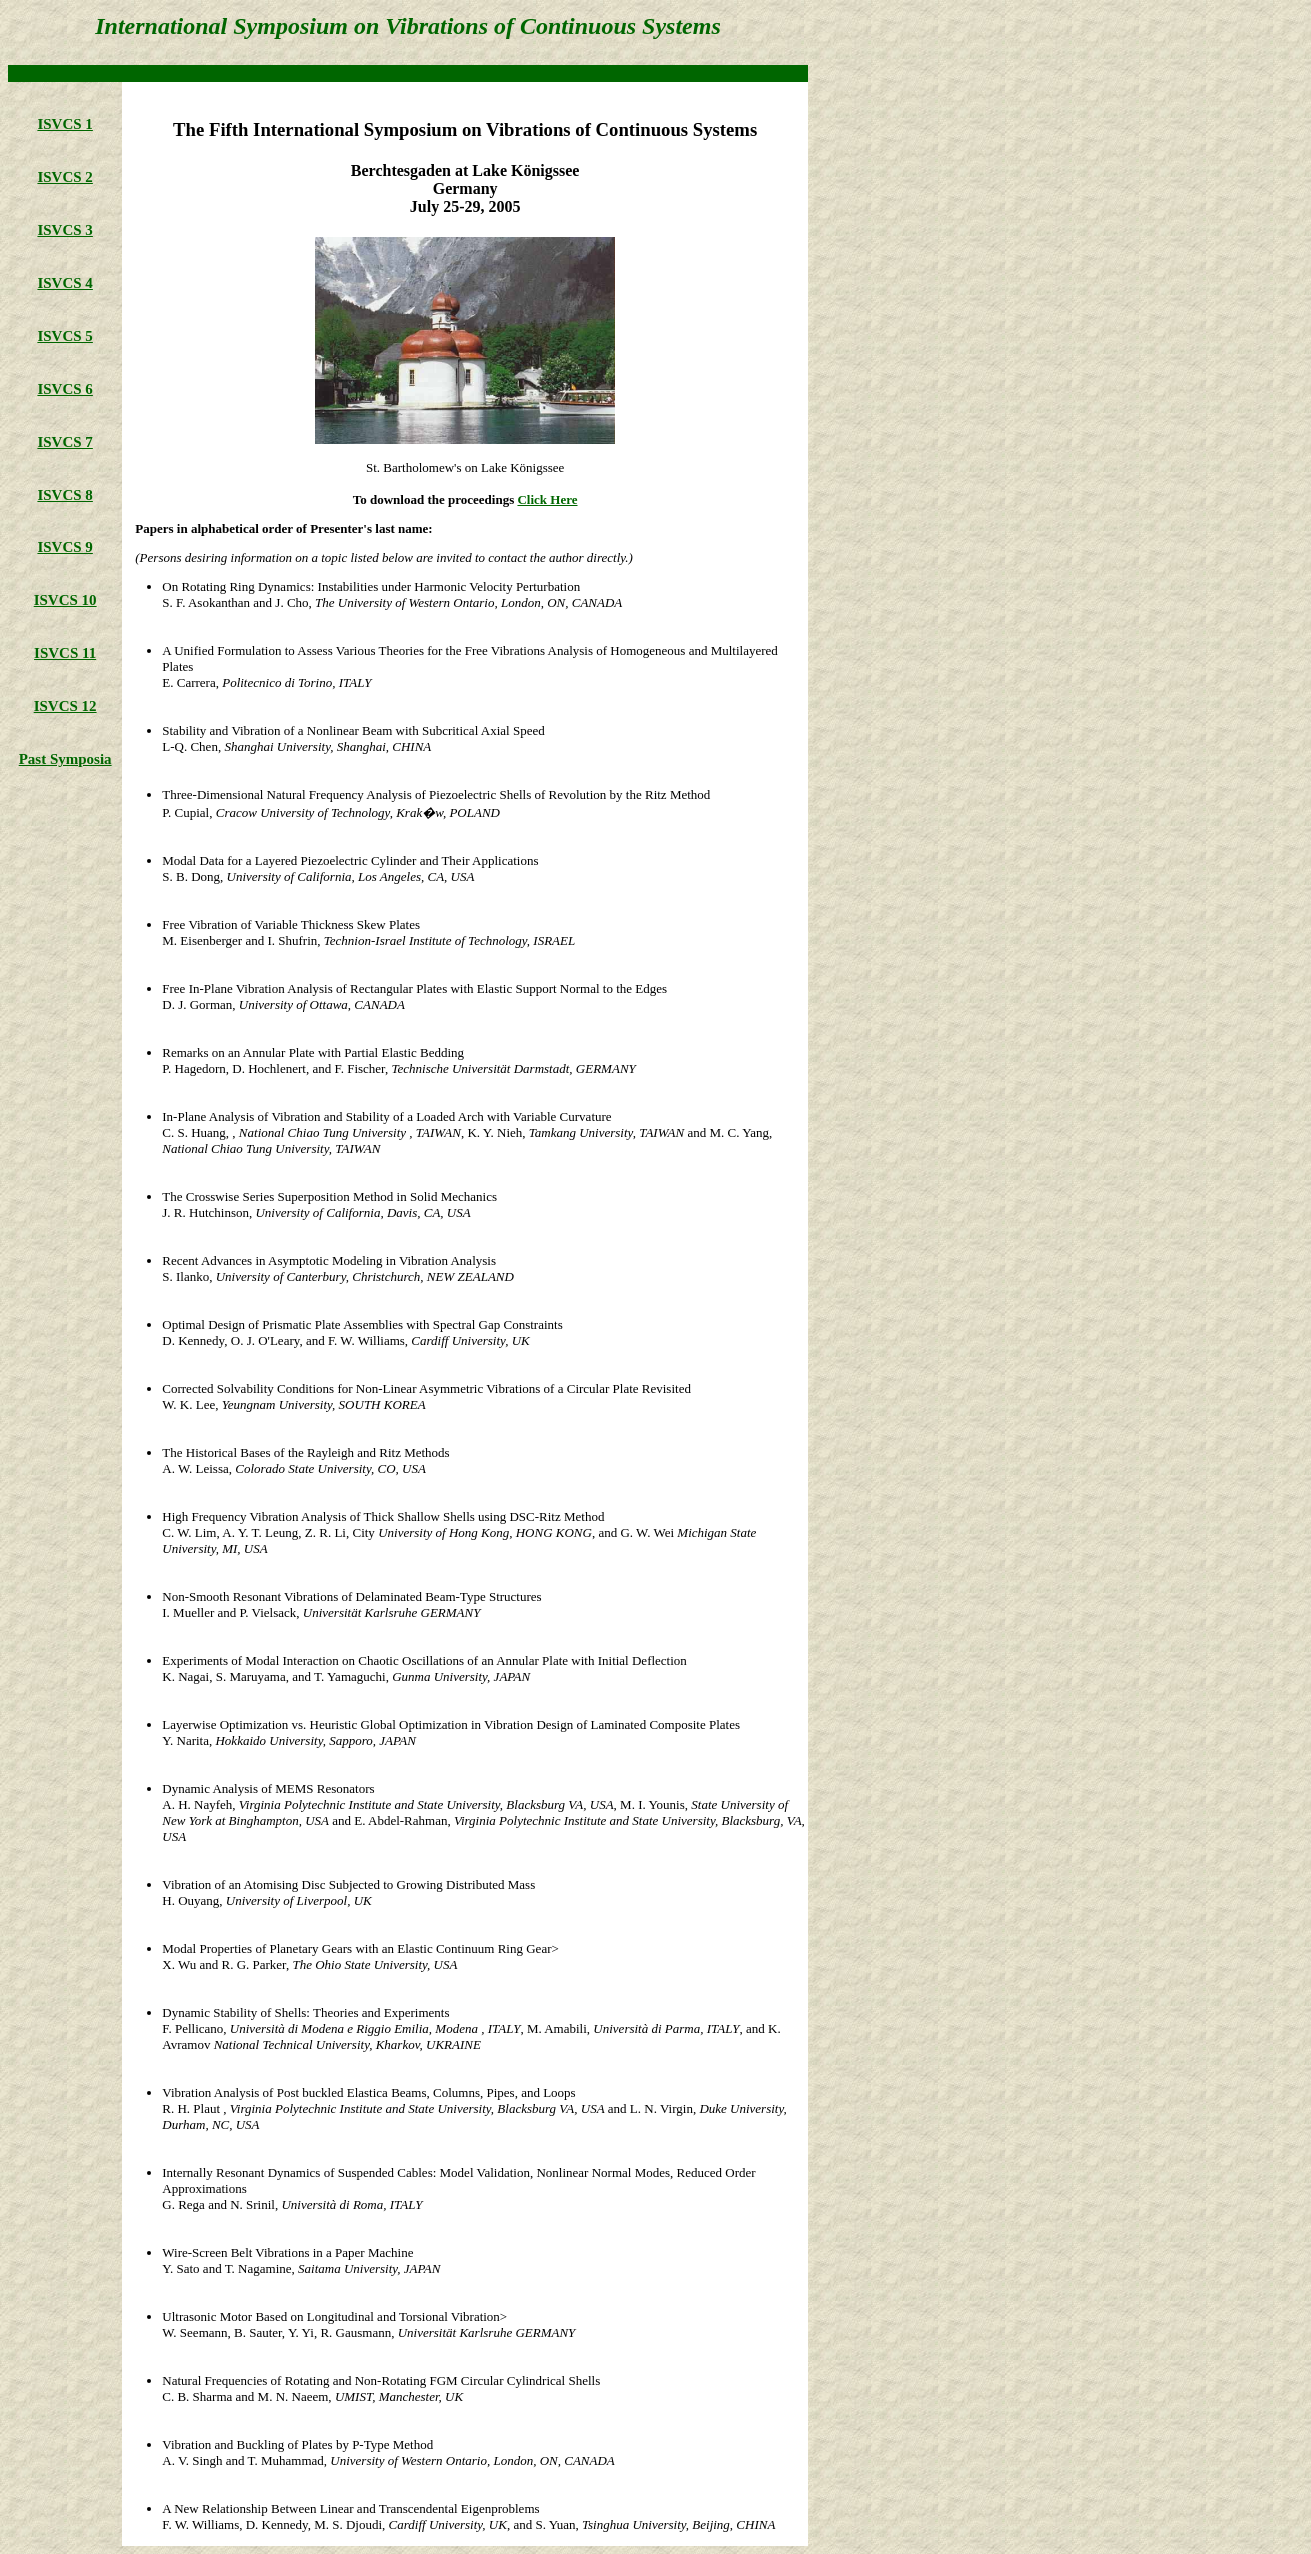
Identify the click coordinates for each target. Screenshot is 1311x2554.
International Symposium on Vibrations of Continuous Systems (408, 26)
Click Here (547, 499)
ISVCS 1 (64, 124)
